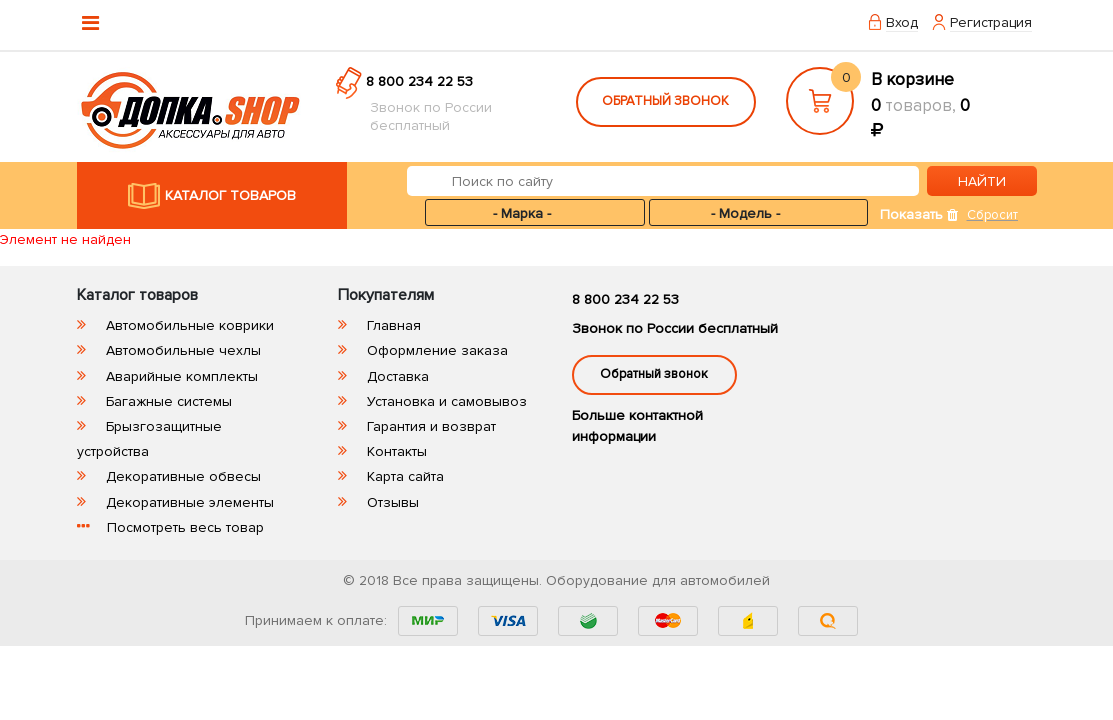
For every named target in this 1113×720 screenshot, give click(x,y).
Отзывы (393, 502)
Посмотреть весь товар (185, 527)
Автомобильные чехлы (183, 350)
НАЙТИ (982, 181)
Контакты (397, 451)
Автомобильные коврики (190, 325)
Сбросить (995, 215)
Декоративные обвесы (183, 476)
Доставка (398, 376)
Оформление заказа (437, 350)
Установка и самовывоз (447, 401)
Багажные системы (169, 401)
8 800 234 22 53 (419, 81)
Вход (902, 22)
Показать (911, 214)
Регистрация (991, 22)
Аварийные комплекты (182, 376)
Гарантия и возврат (431, 426)
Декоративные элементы (190, 502)
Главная (394, 325)
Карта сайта (405, 476)
